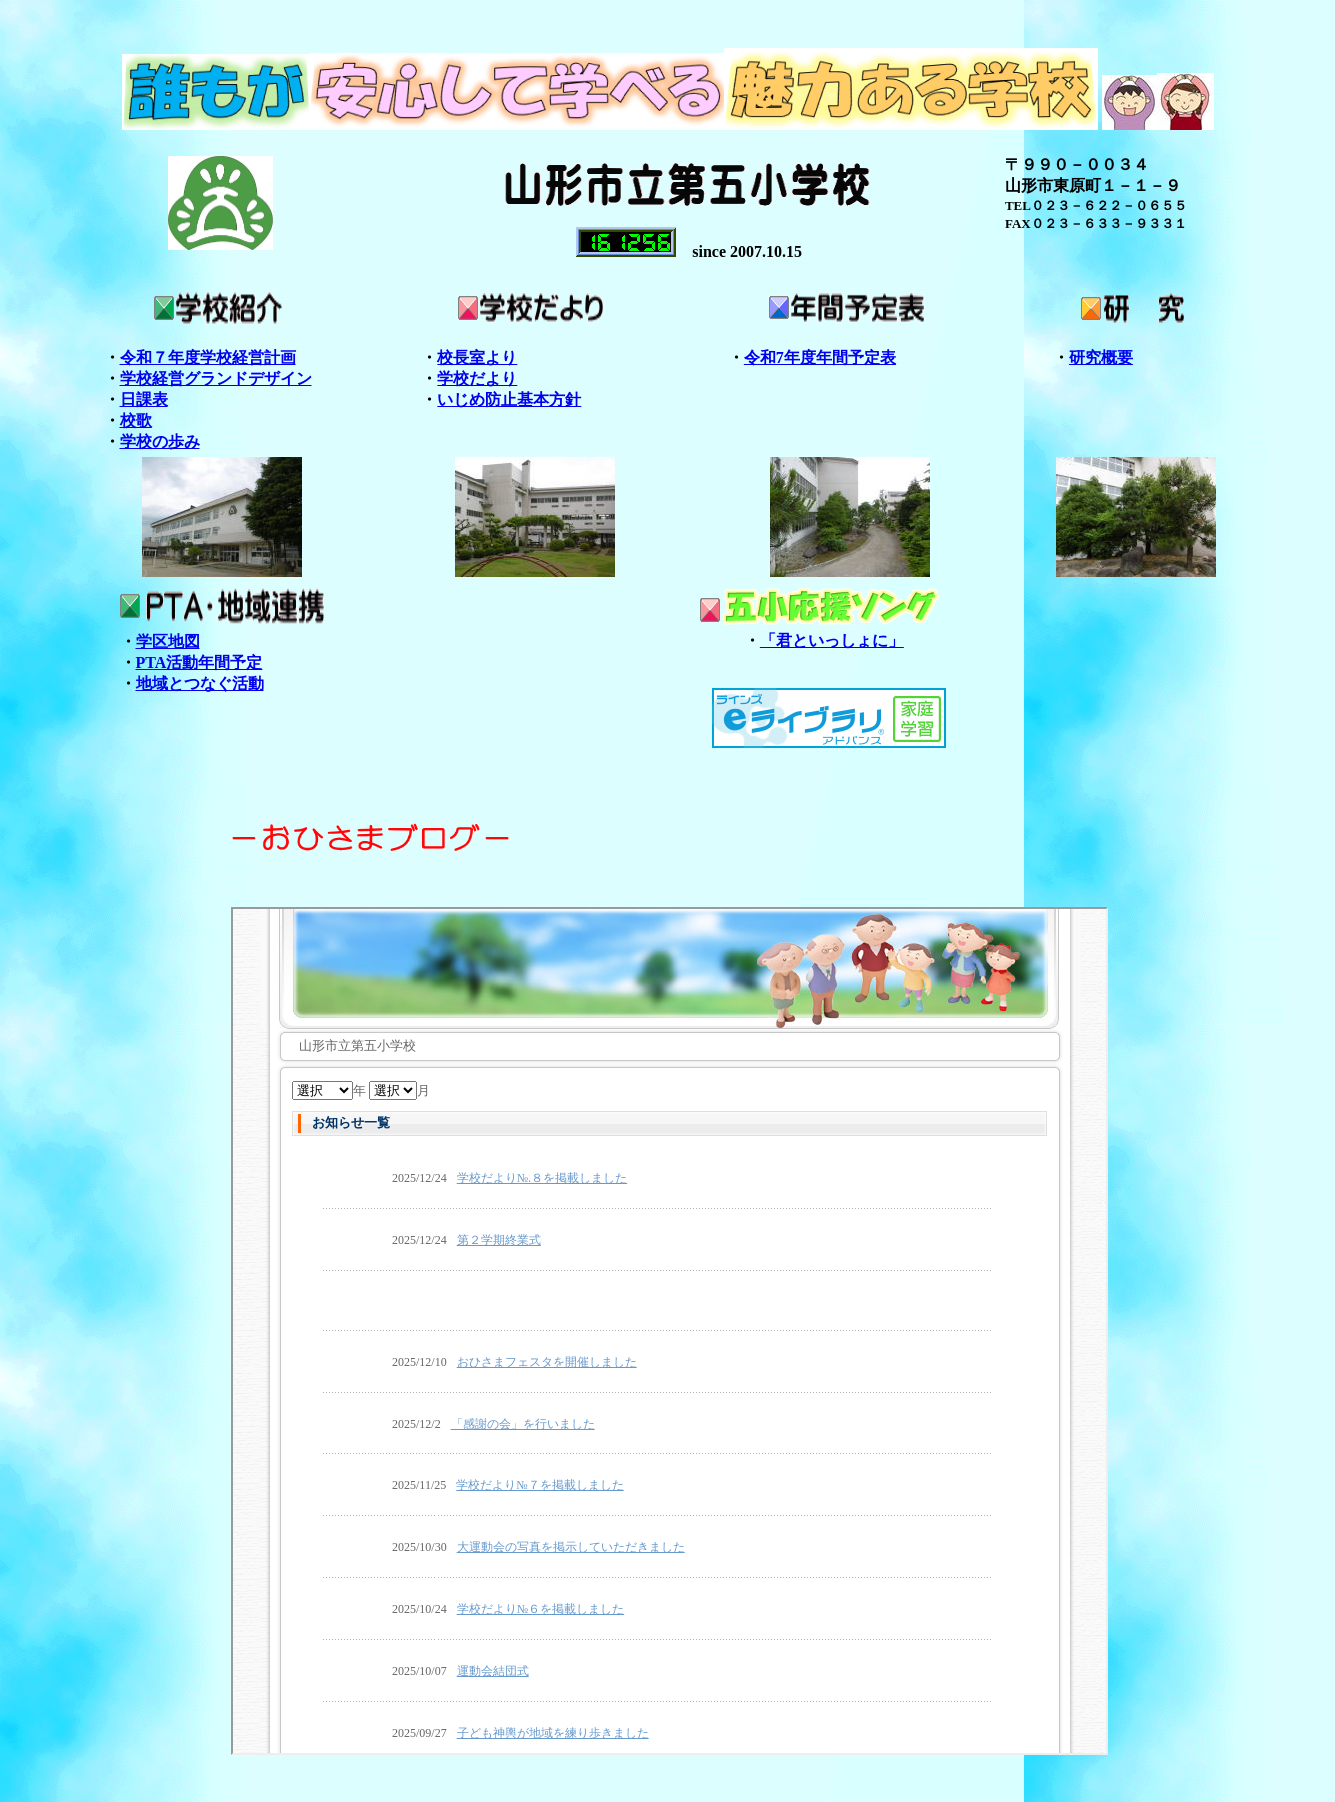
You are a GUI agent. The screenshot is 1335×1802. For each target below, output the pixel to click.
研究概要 (1101, 357)
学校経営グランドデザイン (216, 378)
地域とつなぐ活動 (200, 683)
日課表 (144, 399)
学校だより (477, 378)
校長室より (477, 357)
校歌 (136, 420)
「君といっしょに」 (832, 640)
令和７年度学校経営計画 (208, 357)
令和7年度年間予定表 (820, 357)
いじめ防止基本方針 (509, 399)
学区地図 (168, 641)
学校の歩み (160, 441)
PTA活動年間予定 (199, 662)
